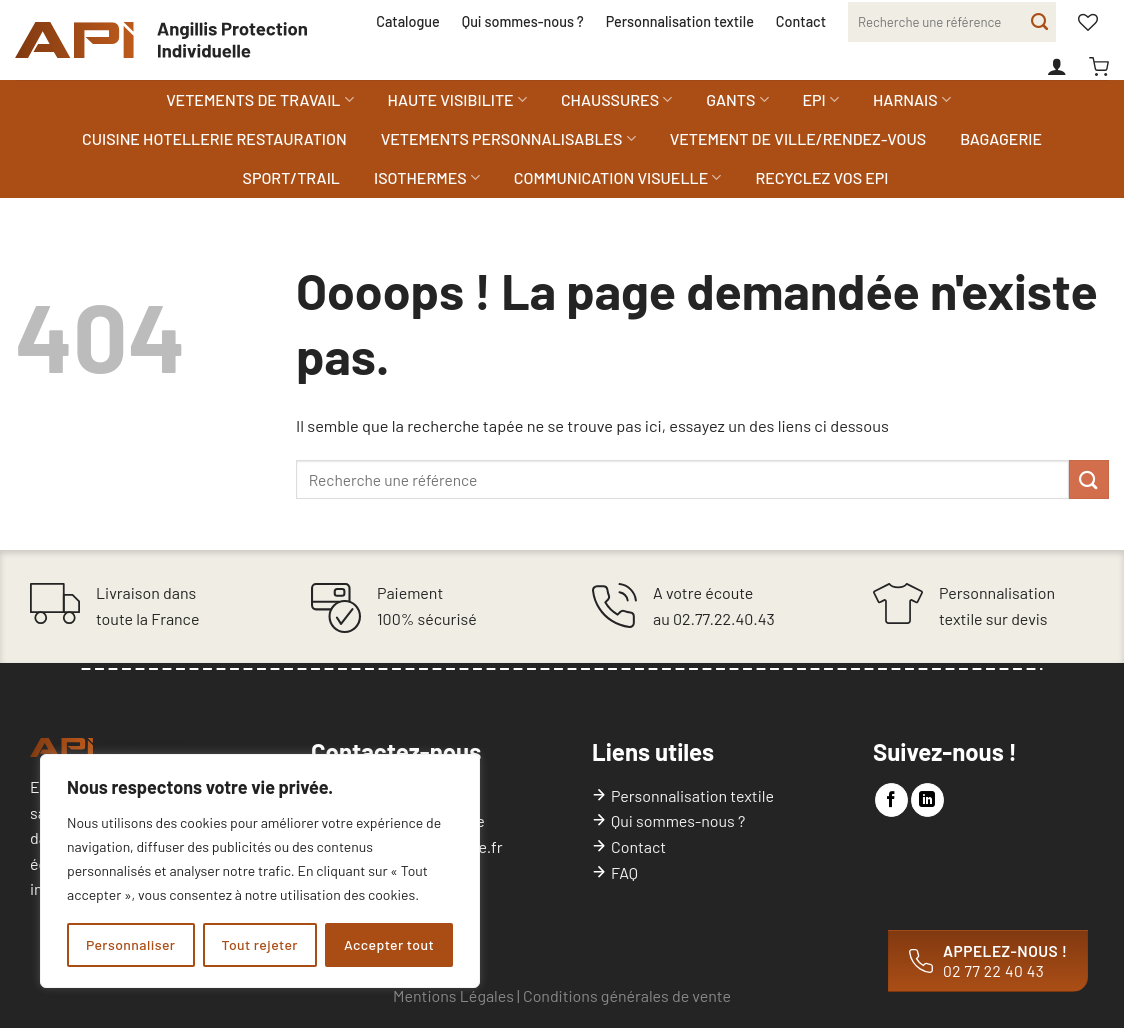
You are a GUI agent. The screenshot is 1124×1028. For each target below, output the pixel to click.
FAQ (624, 872)
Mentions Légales (453, 995)
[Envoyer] (1039, 22)
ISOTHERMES (427, 178)
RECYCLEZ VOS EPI (821, 177)
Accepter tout (389, 944)
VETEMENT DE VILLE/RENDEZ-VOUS (798, 138)
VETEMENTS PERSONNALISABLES (508, 139)
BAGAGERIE (1001, 138)
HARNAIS (912, 100)
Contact (801, 21)
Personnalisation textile (680, 21)
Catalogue (407, 21)
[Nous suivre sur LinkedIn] (927, 800)
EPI (821, 100)
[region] (260, 871)
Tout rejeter (260, 944)
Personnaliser (130, 944)
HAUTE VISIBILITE (457, 100)
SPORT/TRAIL (291, 177)
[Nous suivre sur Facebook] (891, 800)
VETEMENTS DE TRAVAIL (259, 100)
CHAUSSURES (616, 100)
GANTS (737, 100)
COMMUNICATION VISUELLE (618, 178)
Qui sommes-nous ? (523, 21)
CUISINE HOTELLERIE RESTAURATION (214, 138)
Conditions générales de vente (627, 995)
